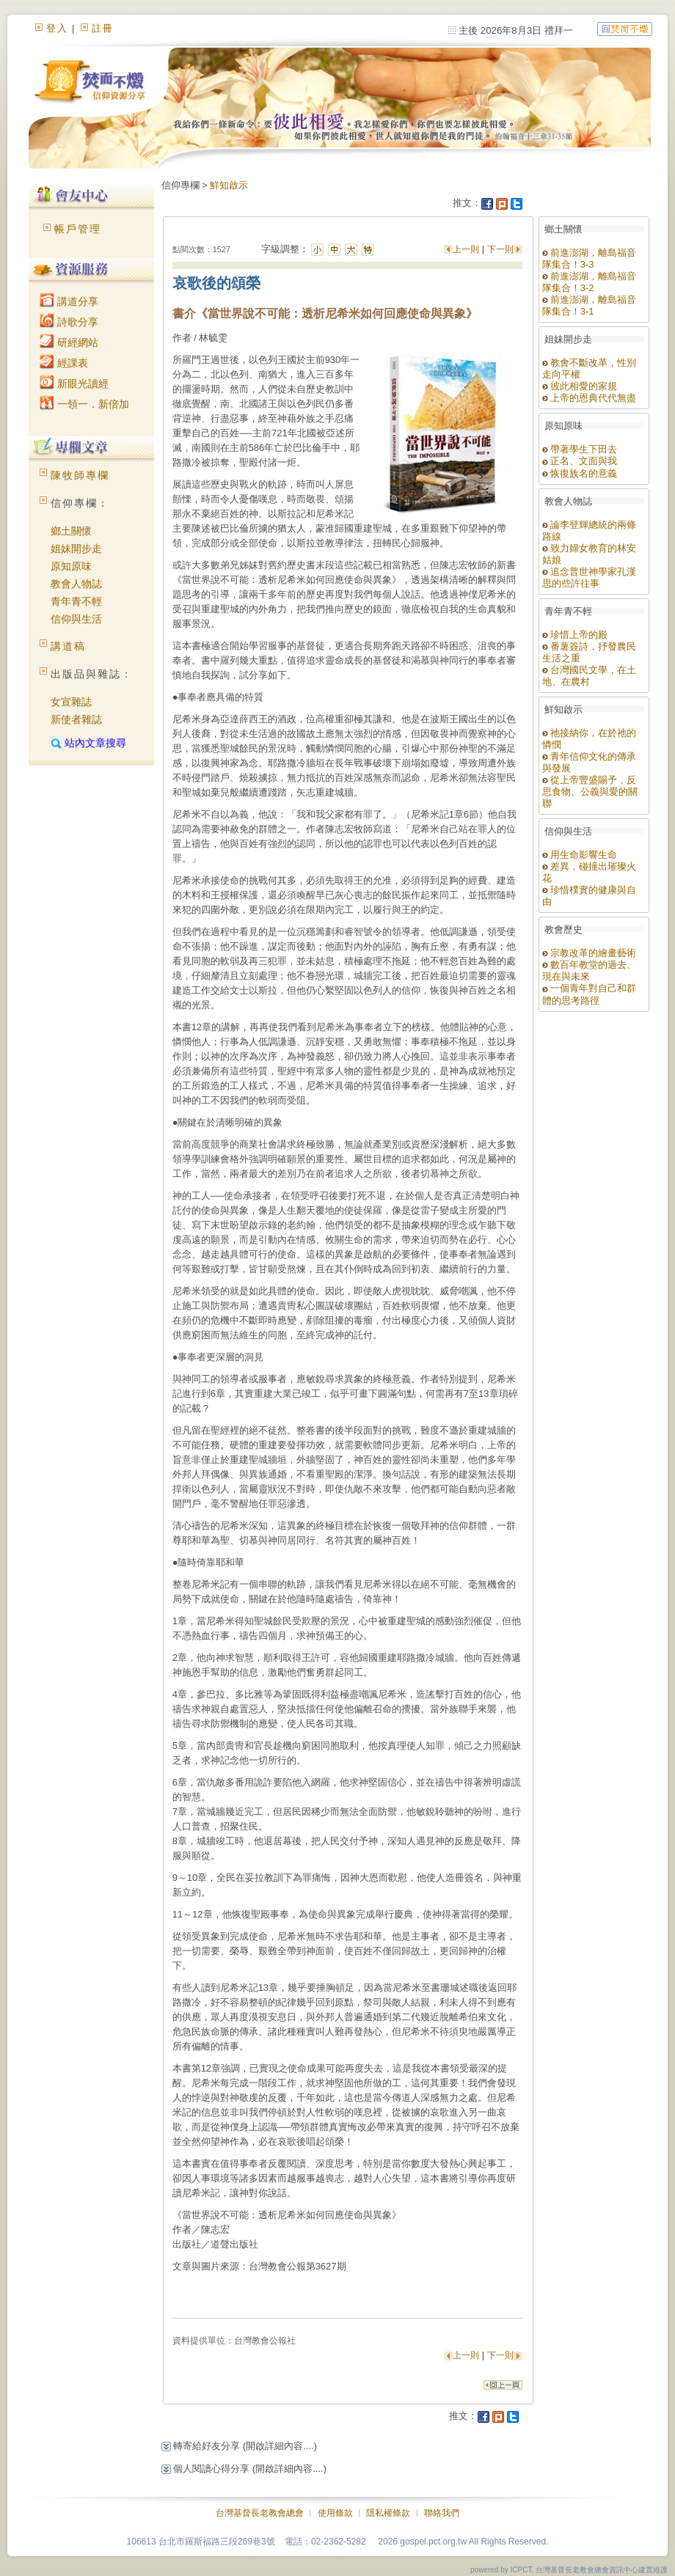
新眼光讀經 (74, 383)
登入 (57, 28)
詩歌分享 (69, 322)
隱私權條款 (388, 2513)
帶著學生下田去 (580, 449)
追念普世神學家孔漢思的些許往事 (589, 577)
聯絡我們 (441, 2513)
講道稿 (68, 646)
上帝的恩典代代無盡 (589, 397)
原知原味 (71, 566)
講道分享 (69, 301)
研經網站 (69, 342)
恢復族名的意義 (580, 473)
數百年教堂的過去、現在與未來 (589, 970)
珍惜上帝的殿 (575, 634)
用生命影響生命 (580, 854)
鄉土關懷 (71, 531)
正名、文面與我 (580, 460)
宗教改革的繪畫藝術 (589, 952)
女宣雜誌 (71, 702)
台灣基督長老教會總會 (260, 2513)
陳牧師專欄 (80, 475)
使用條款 (335, 2513)
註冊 (103, 28)
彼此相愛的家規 (580, 386)
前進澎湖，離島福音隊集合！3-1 (589, 305)
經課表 (64, 363)
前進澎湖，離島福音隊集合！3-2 (589, 282)
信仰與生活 (76, 619)
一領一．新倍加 (84, 404)
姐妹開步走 (76, 548)
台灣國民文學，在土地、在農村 (589, 675)
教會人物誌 (76, 584)
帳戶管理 (77, 229)
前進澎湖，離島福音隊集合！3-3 (589, 258)
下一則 (500, 249)
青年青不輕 (76, 601)
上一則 (467, 249)
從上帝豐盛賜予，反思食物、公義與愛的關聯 (590, 791)
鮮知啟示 (229, 185)
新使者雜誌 (76, 719)
